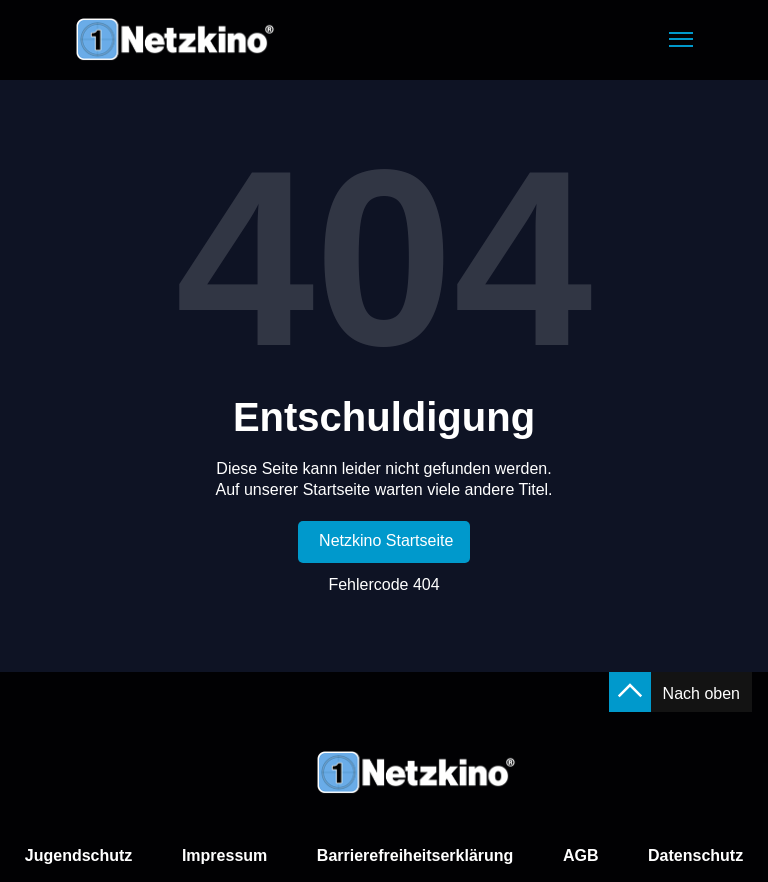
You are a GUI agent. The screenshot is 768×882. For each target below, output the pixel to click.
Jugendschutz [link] (79, 855)
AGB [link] (581, 855)
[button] (681, 39)
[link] (384, 542)
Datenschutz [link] (695, 855)
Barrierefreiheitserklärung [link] (415, 855)
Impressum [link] (224, 855)
